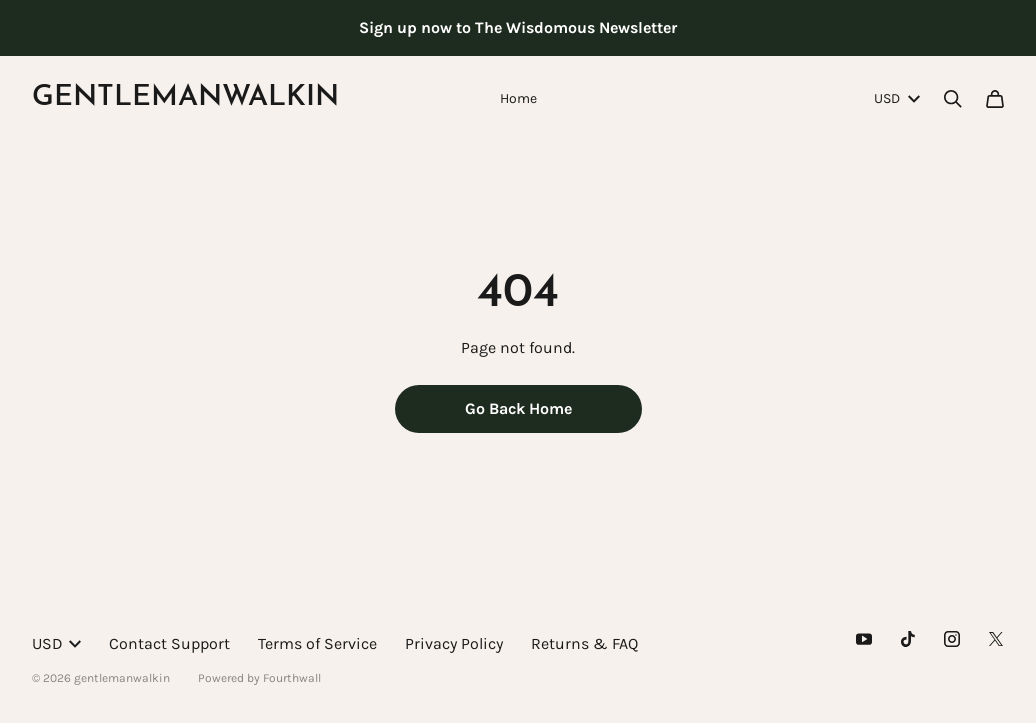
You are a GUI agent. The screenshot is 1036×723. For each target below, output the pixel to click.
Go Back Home (518, 408)
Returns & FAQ (584, 643)
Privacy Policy (454, 643)
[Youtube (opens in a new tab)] (864, 639)
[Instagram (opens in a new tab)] (952, 639)
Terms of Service (317, 643)
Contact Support (169, 643)
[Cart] (995, 99)
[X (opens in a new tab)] (996, 639)
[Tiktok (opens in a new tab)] (908, 639)
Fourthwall (292, 678)
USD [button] (897, 98)
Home (518, 98)
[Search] (953, 99)
